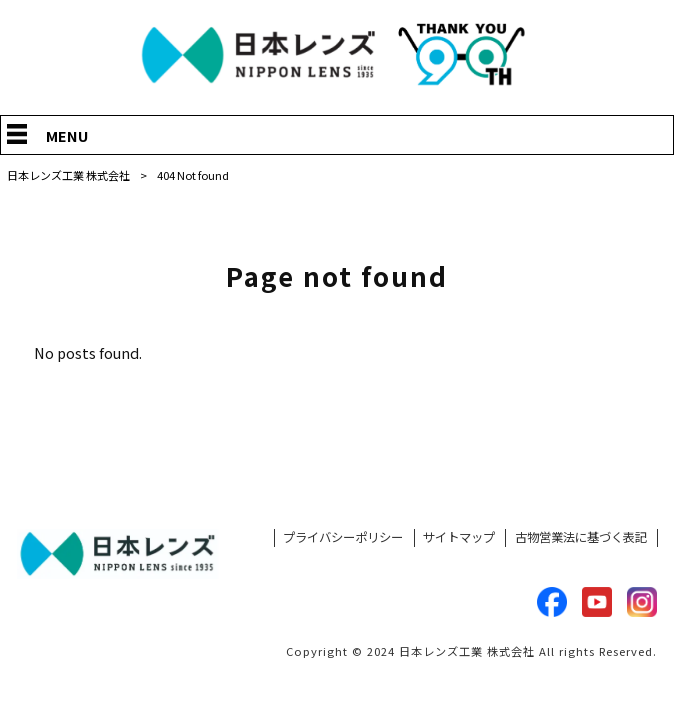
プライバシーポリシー (343, 537)
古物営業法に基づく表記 (581, 537)
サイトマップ (459, 537)
